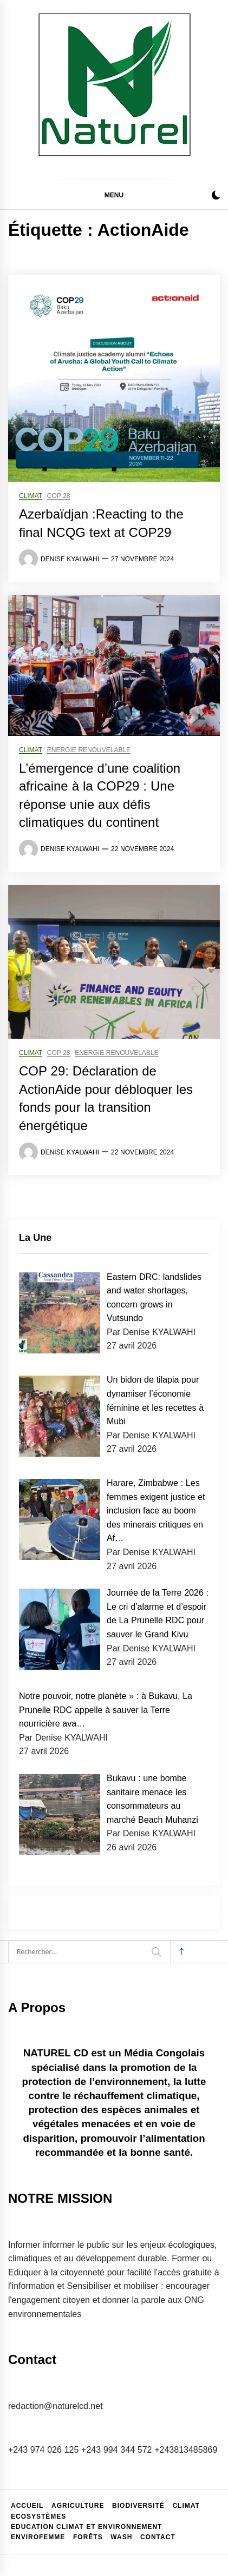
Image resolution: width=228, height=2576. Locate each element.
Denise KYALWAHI (70, 559)
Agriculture (77, 2505)
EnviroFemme (38, 2537)
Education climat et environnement (86, 2527)
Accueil (27, 2505)
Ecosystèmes (38, 2516)
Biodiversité (138, 2505)
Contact (157, 2537)
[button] (216, 196)
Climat (30, 496)
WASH (121, 2537)
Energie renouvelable (89, 750)
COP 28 (58, 496)
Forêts (88, 2537)
